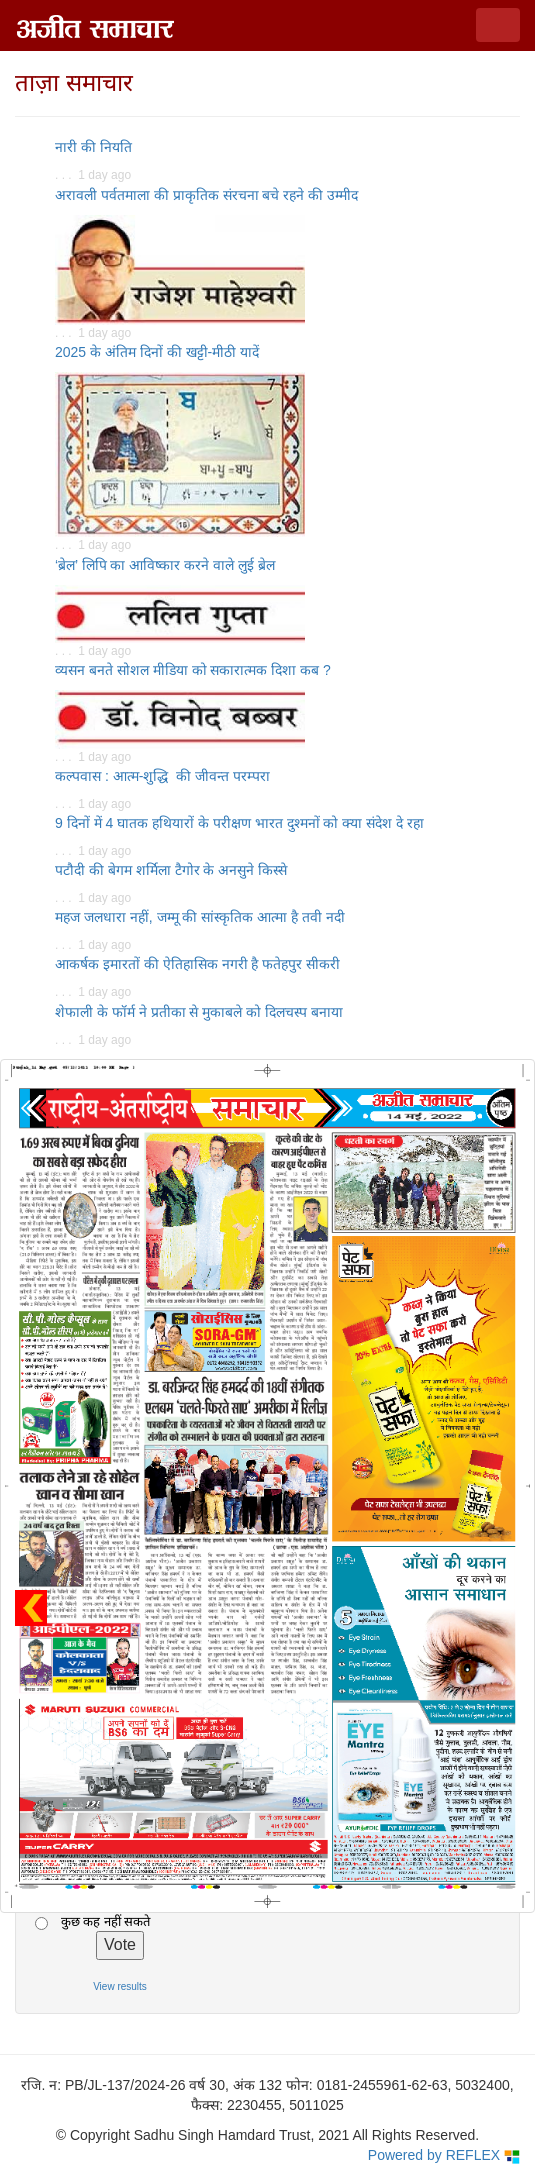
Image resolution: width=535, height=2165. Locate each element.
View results (120, 1986)
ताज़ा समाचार (74, 82)
